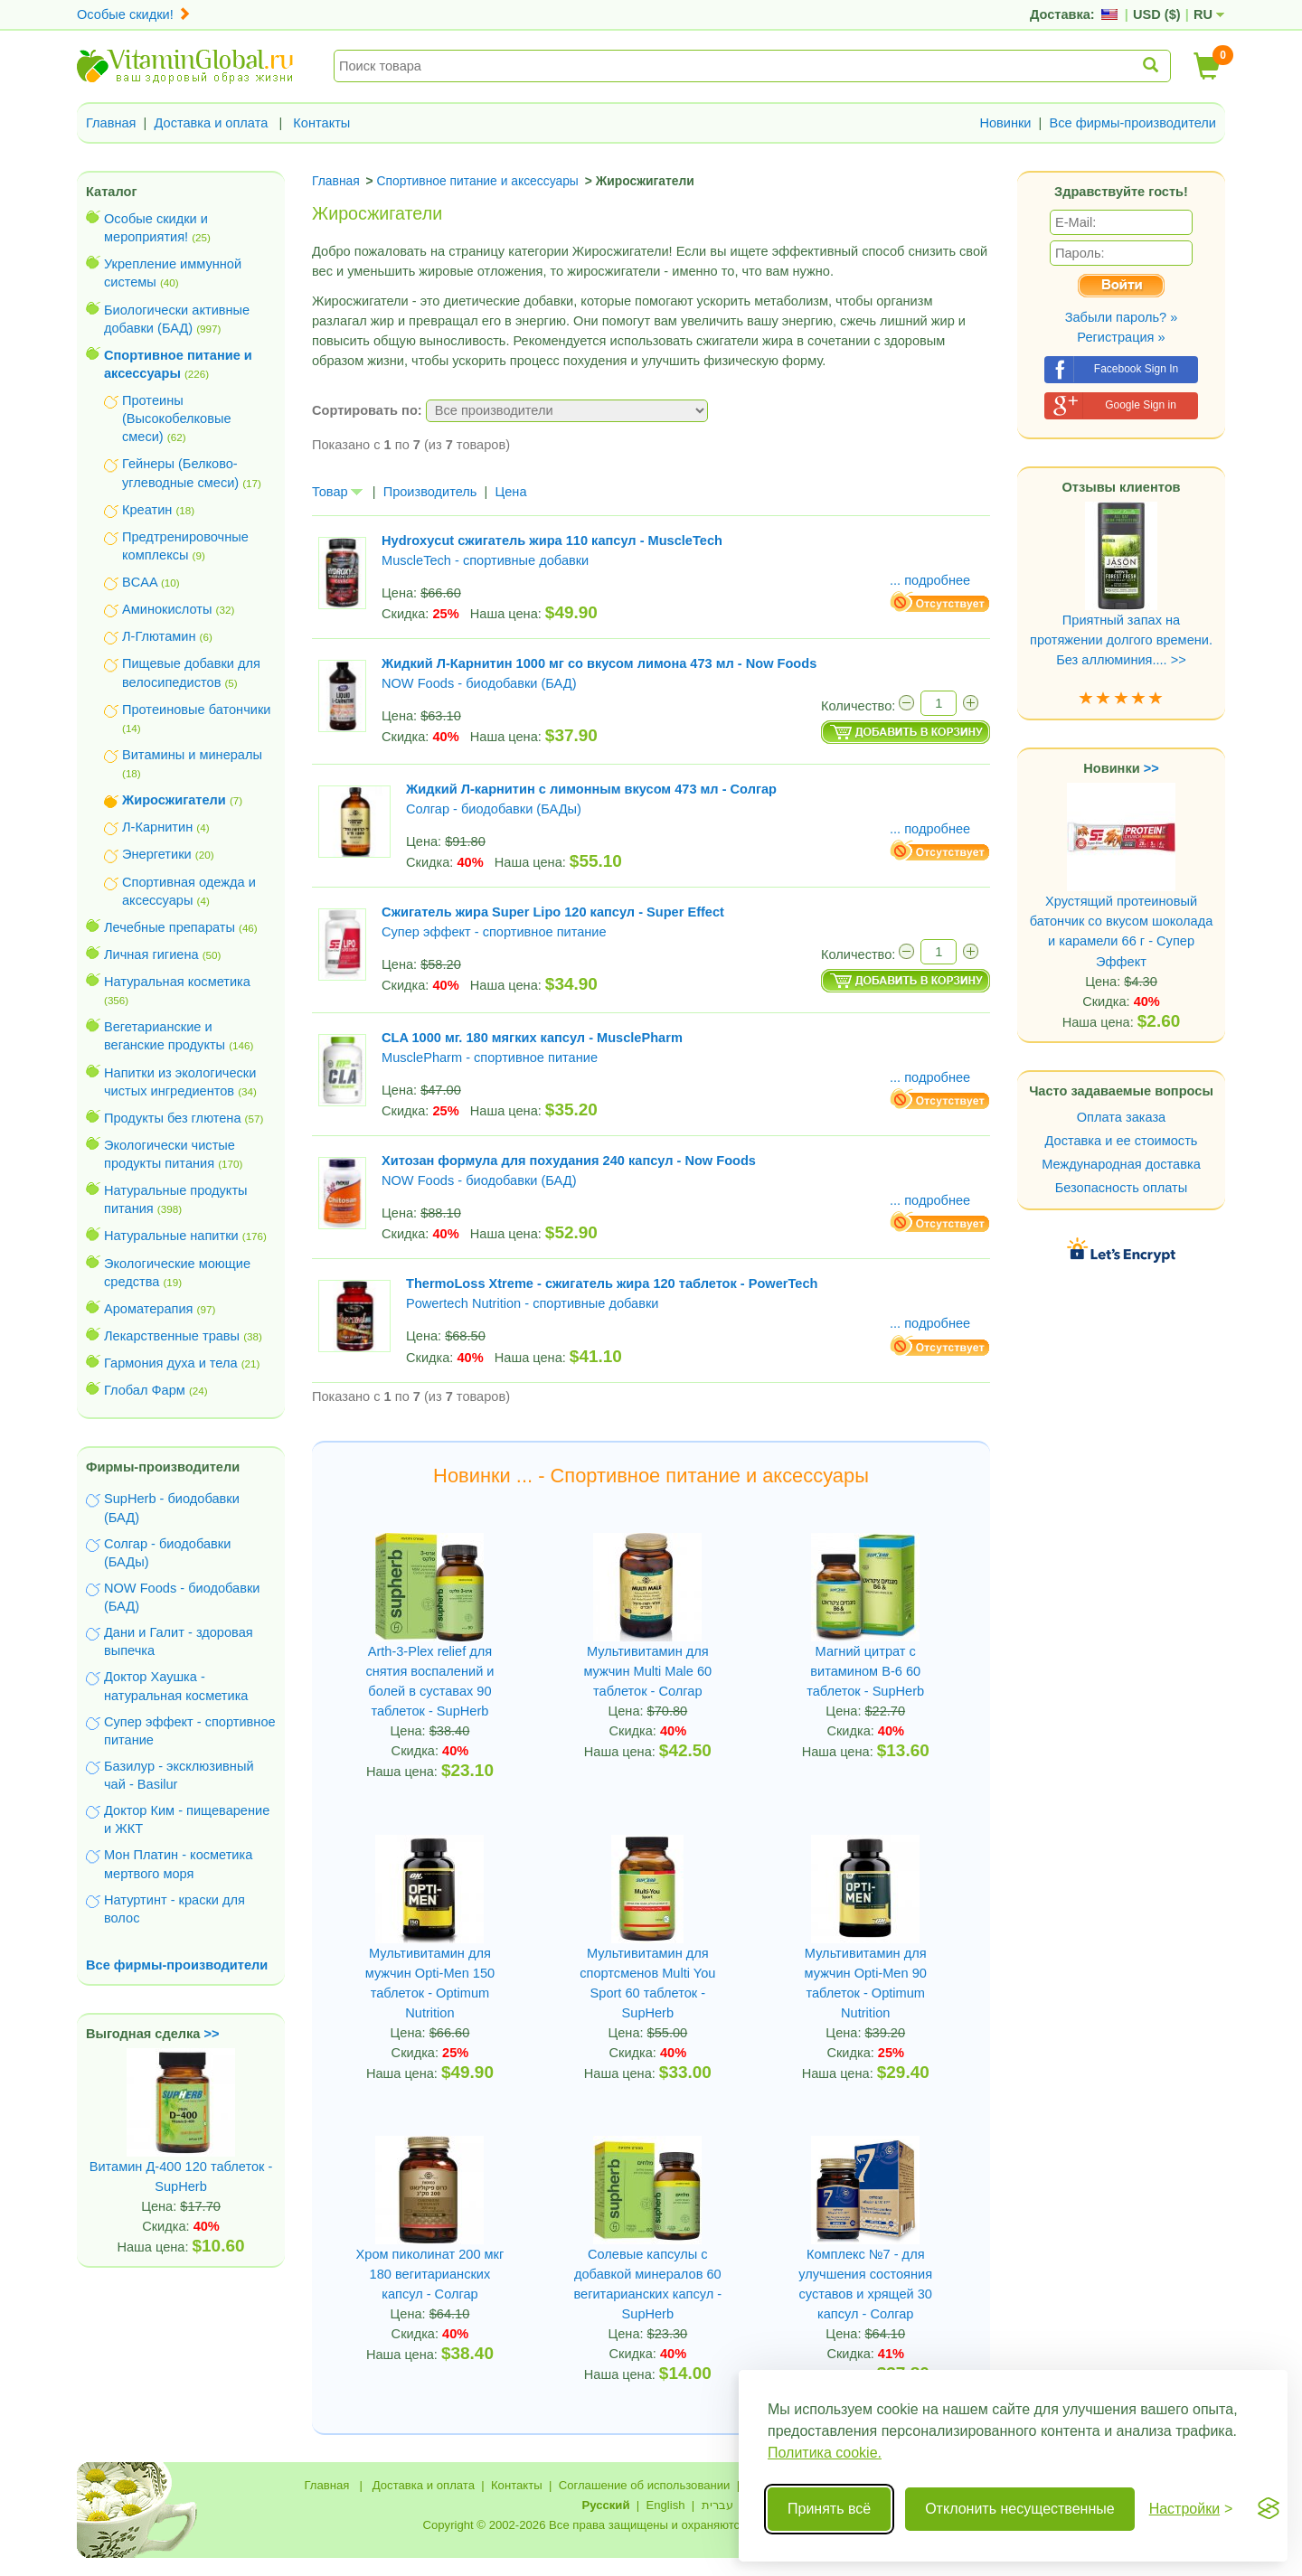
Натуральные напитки (171, 1235)
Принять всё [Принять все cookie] (829, 2508)
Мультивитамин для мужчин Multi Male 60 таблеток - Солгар (647, 1671)
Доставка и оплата (212, 123)
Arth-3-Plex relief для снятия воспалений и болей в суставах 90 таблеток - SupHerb (429, 1681)
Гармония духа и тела (171, 1363)
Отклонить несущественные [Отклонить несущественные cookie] (1019, 2508)
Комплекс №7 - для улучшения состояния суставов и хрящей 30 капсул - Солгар (865, 2284)
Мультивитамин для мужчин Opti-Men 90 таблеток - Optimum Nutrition (866, 1983)
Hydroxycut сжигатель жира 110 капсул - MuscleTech (552, 540)
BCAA (139, 582)
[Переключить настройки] (1191, 2509)
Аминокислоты (167, 609)
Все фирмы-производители (1132, 123)
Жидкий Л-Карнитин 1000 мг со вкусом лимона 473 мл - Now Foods (599, 663)
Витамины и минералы (192, 754)
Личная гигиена (151, 954)
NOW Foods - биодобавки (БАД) (479, 683)
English (665, 2505)
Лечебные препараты (169, 927)
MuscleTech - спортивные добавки (485, 560)
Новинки (1005, 123)
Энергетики (157, 854)
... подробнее (930, 580)
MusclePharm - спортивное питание (490, 1057)
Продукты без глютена (172, 1118)
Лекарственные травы (172, 1336)
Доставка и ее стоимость (1121, 1140)
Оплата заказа (1121, 1117)
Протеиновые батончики (196, 709)
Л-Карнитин (157, 827)
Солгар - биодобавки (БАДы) (493, 809)
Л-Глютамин (158, 636)
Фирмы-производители (163, 1467)
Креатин (147, 510)
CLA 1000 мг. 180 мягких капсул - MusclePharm (532, 1037)
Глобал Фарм (144, 1390)
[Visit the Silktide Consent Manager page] (1268, 2509)
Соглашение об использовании (645, 2485)
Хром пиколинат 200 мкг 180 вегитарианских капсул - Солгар (430, 2274)
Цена (510, 491)
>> (212, 2033)
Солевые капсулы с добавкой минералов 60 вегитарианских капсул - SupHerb (647, 2284)
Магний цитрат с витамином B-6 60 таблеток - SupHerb (865, 1671)
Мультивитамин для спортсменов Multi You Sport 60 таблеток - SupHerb (647, 1983)
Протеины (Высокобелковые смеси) (176, 418)
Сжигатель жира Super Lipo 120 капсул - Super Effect (553, 912)
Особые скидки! (134, 14)
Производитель (430, 491)
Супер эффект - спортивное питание (494, 932)
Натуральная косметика (177, 981)
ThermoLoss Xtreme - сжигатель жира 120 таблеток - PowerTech (611, 1283)
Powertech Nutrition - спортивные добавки (532, 1303)
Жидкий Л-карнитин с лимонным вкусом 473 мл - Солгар (591, 789)
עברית (717, 2505)
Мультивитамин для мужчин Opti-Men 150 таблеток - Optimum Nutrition (430, 1983)
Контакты (321, 123)
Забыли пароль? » (1121, 317)
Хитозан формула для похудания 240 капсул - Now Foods (569, 1160)
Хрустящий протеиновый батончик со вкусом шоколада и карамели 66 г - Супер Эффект (1121, 898)
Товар (337, 491)
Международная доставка (1121, 1164)
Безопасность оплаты (1121, 1187)
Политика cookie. (825, 2452)
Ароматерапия (148, 1309)
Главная (111, 123)
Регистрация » (1121, 337)
